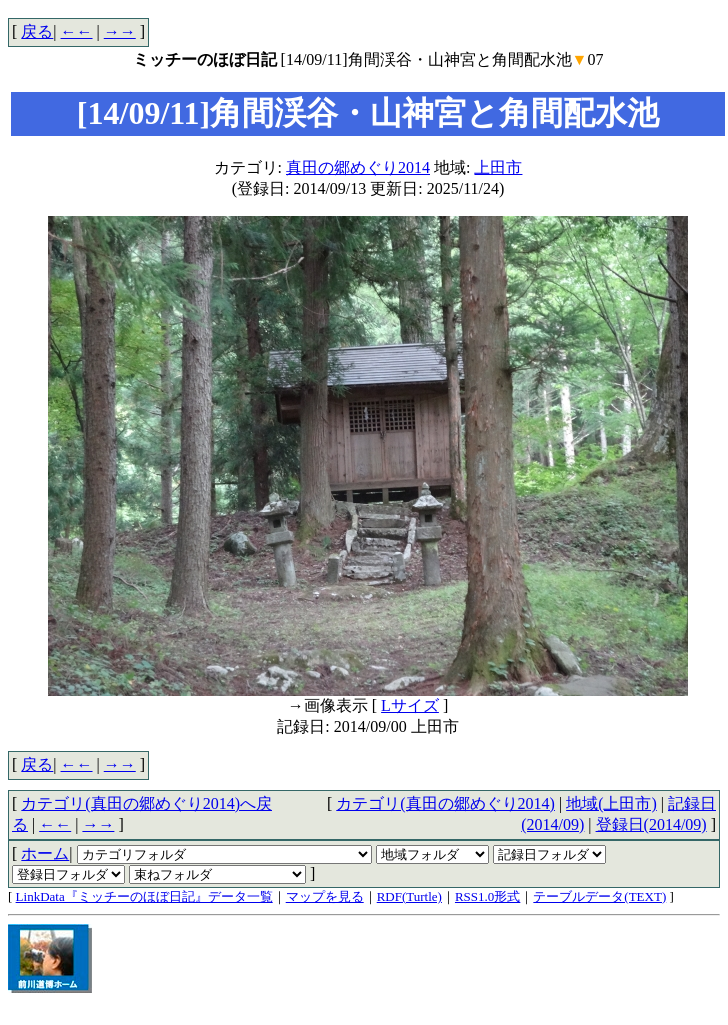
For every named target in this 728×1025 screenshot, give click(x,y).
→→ (120, 31)
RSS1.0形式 (487, 896)
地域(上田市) (611, 803)
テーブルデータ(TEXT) (599, 896)
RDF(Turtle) (409, 896)
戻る (37, 31)
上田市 (498, 167)
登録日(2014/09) (651, 824)
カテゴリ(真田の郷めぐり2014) (445, 803)
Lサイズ (410, 705)
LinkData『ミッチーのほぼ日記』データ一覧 (144, 896)
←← (77, 31)
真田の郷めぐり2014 (358, 167)
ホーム (45, 853)
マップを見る (325, 896)
